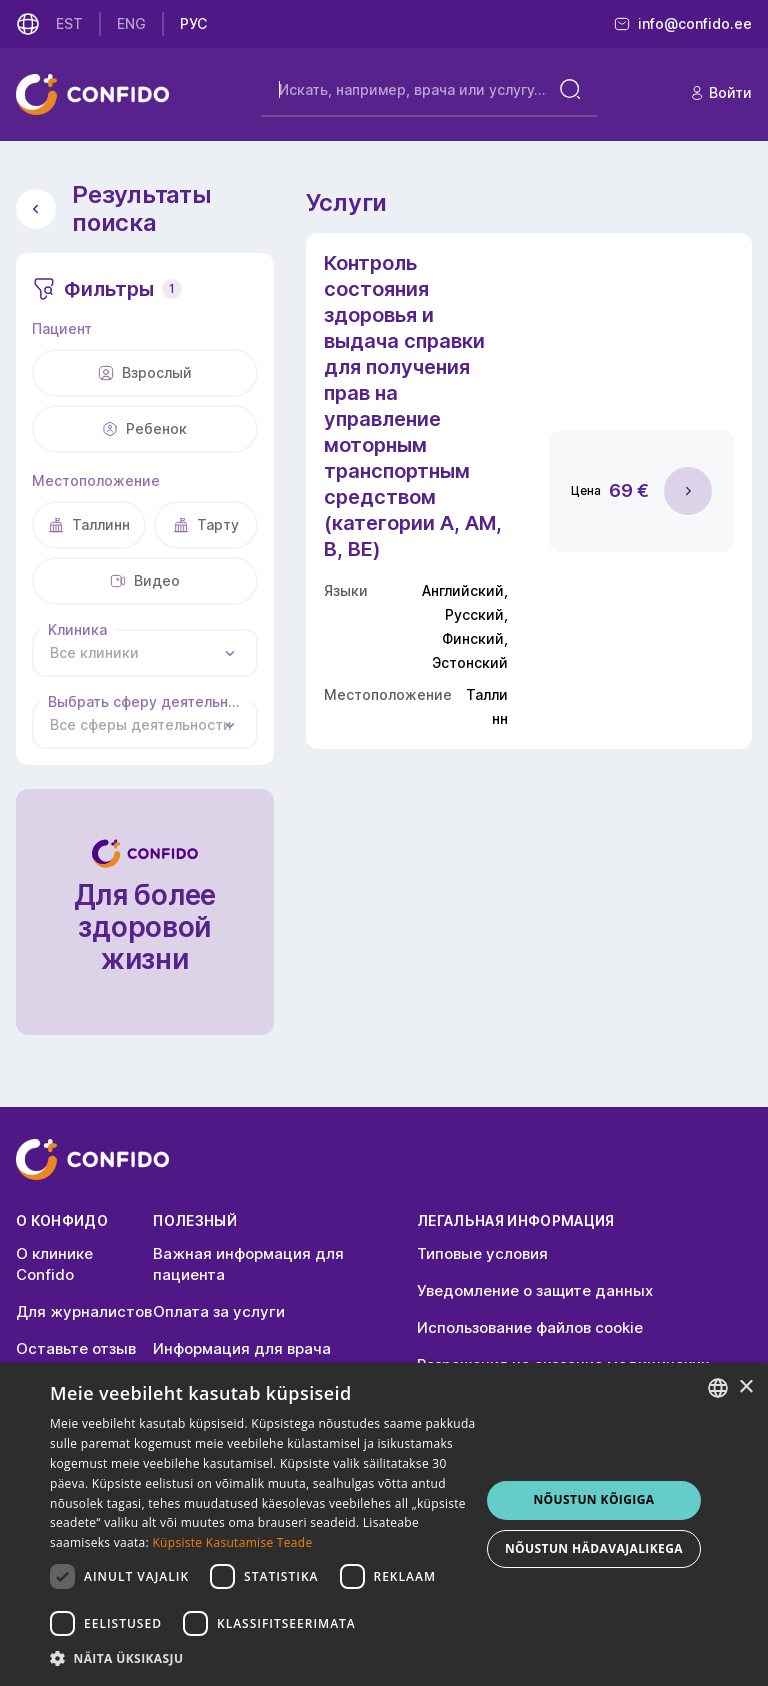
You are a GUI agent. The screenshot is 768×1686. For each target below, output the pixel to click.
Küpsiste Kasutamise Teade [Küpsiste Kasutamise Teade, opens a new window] (232, 1542)
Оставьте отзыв (76, 1348)
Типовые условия (482, 1253)
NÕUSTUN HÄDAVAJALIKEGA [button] (594, 1548)
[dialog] (384, 1524)
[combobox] (145, 653)
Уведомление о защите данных (535, 1290)
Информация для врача (242, 1348)
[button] (264, 1659)
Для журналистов (84, 1311)
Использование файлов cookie (530, 1327)
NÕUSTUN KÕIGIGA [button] (593, 1499)
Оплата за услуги (219, 1311)
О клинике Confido (54, 1264)
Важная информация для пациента (248, 1264)
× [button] (745, 1387)
